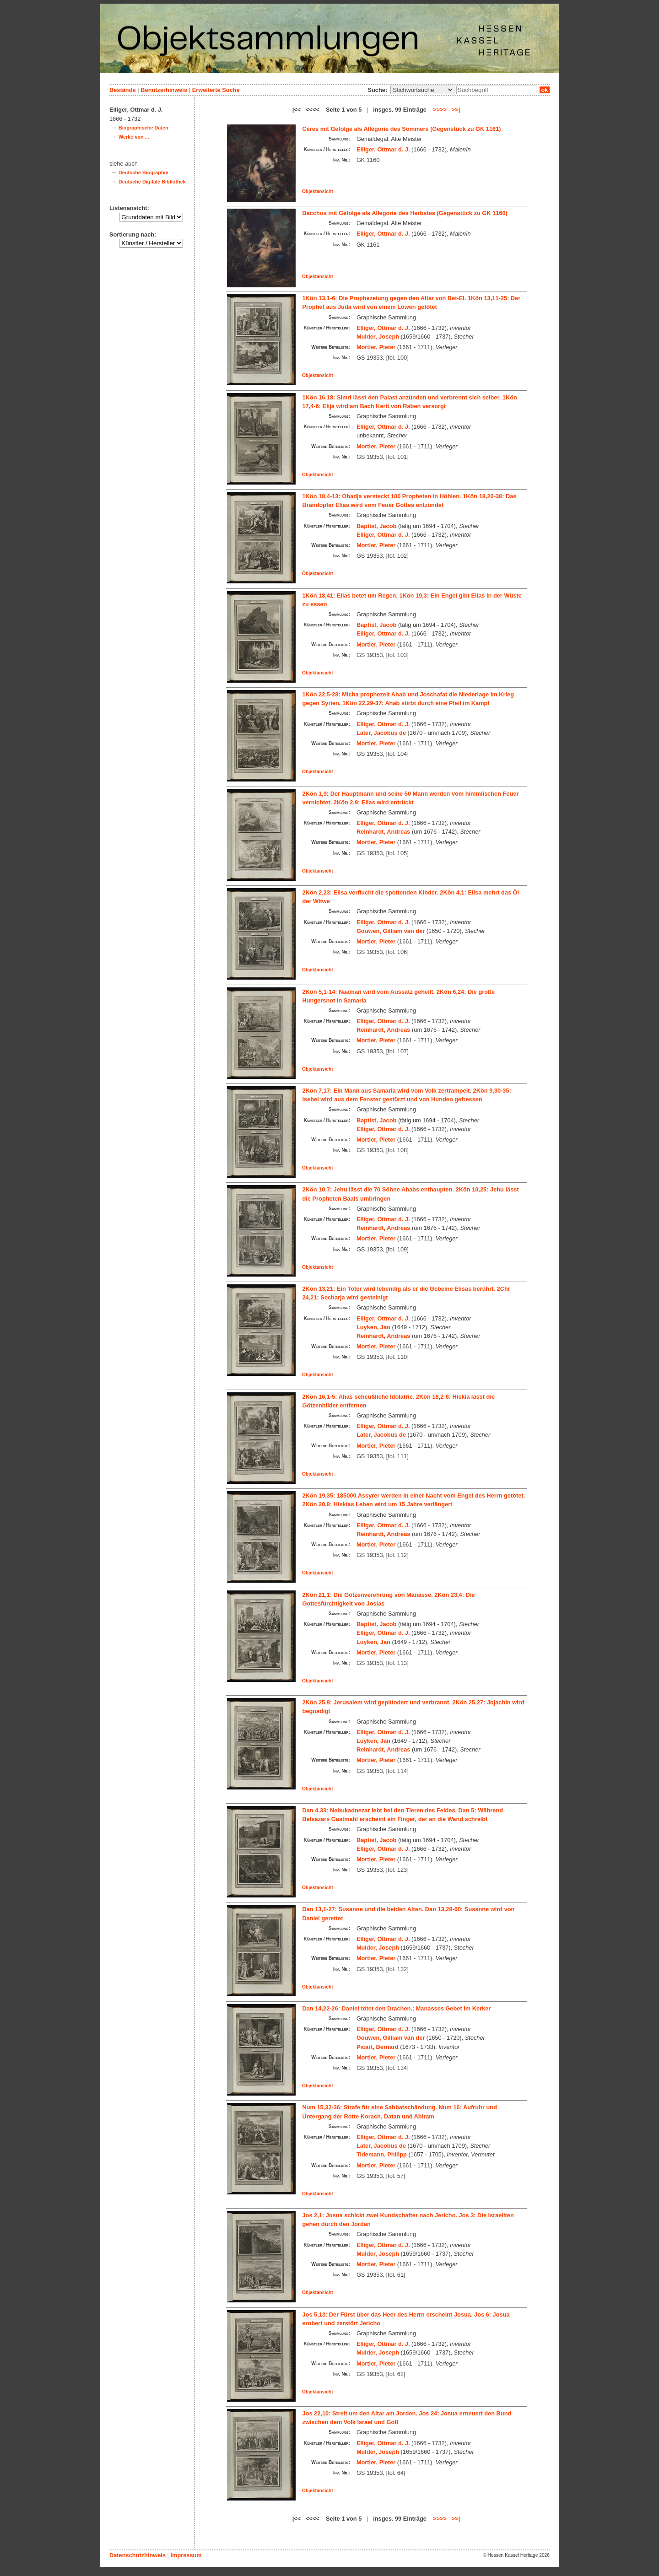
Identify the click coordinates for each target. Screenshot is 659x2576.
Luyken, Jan (373, 1327)
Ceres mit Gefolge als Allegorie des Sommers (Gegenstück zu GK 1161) (401, 128)
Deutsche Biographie (143, 172)
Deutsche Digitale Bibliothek (152, 181)
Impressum (185, 2555)
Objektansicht (317, 191)
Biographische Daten (143, 127)
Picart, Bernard (378, 2046)
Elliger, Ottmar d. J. (383, 149)
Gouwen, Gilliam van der (391, 930)
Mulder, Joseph (378, 336)
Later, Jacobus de (381, 732)
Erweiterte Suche (216, 89)
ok (545, 89)
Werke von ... (134, 137)
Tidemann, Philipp (382, 2154)
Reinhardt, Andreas (384, 831)
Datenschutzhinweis (137, 2555)
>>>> (440, 109)
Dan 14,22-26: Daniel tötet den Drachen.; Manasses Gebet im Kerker (396, 2008)
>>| (456, 109)
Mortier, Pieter (376, 347)
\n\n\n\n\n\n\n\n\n (422, 90)
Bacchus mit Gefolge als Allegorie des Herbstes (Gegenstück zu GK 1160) (405, 213)
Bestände (122, 89)
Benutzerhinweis (163, 89)
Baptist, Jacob (376, 526)
